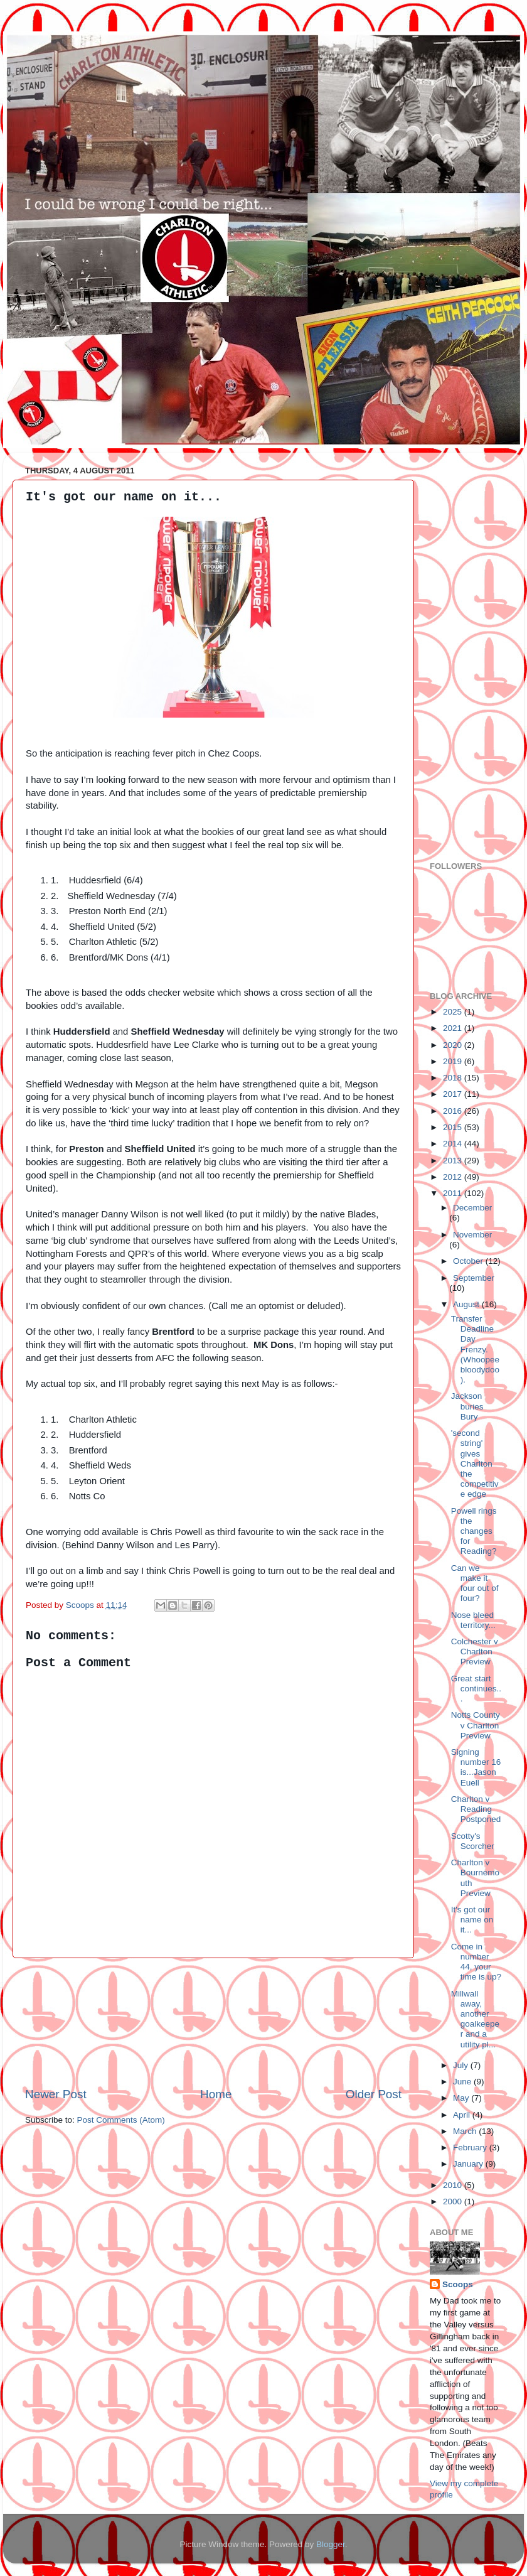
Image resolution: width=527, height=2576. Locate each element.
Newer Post (56, 2094)
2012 (453, 1177)
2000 (453, 2201)
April (462, 2115)
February (471, 2147)
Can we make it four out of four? (475, 1583)
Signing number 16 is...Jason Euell (476, 1767)
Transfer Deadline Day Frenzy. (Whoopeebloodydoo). (475, 1349)
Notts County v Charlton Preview (475, 1725)
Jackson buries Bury (467, 1406)
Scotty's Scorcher (472, 1841)
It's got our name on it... (472, 1919)
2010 (453, 2185)
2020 (453, 1045)
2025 (453, 1011)
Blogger (330, 2544)
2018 (453, 1077)
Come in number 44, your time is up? (476, 1962)
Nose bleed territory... (473, 1620)
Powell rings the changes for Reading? (474, 1531)
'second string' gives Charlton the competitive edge (475, 1463)
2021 (453, 1028)
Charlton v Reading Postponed (476, 1809)
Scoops (457, 2284)
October (469, 1261)
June (463, 2081)
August (467, 1304)
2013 (453, 1160)
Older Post (374, 2094)
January (469, 2164)
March (466, 2131)
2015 (453, 1127)
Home (216, 2094)
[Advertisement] (213, 2022)
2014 (453, 1143)
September (473, 1278)
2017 (453, 1094)
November (472, 1234)
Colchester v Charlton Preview (474, 1651)
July (462, 2065)
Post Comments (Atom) (121, 2120)
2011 (453, 1193)
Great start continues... (476, 1688)
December (472, 1207)
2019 (453, 1061)
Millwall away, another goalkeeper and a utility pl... (475, 2019)
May (462, 2098)
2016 (453, 1111)
